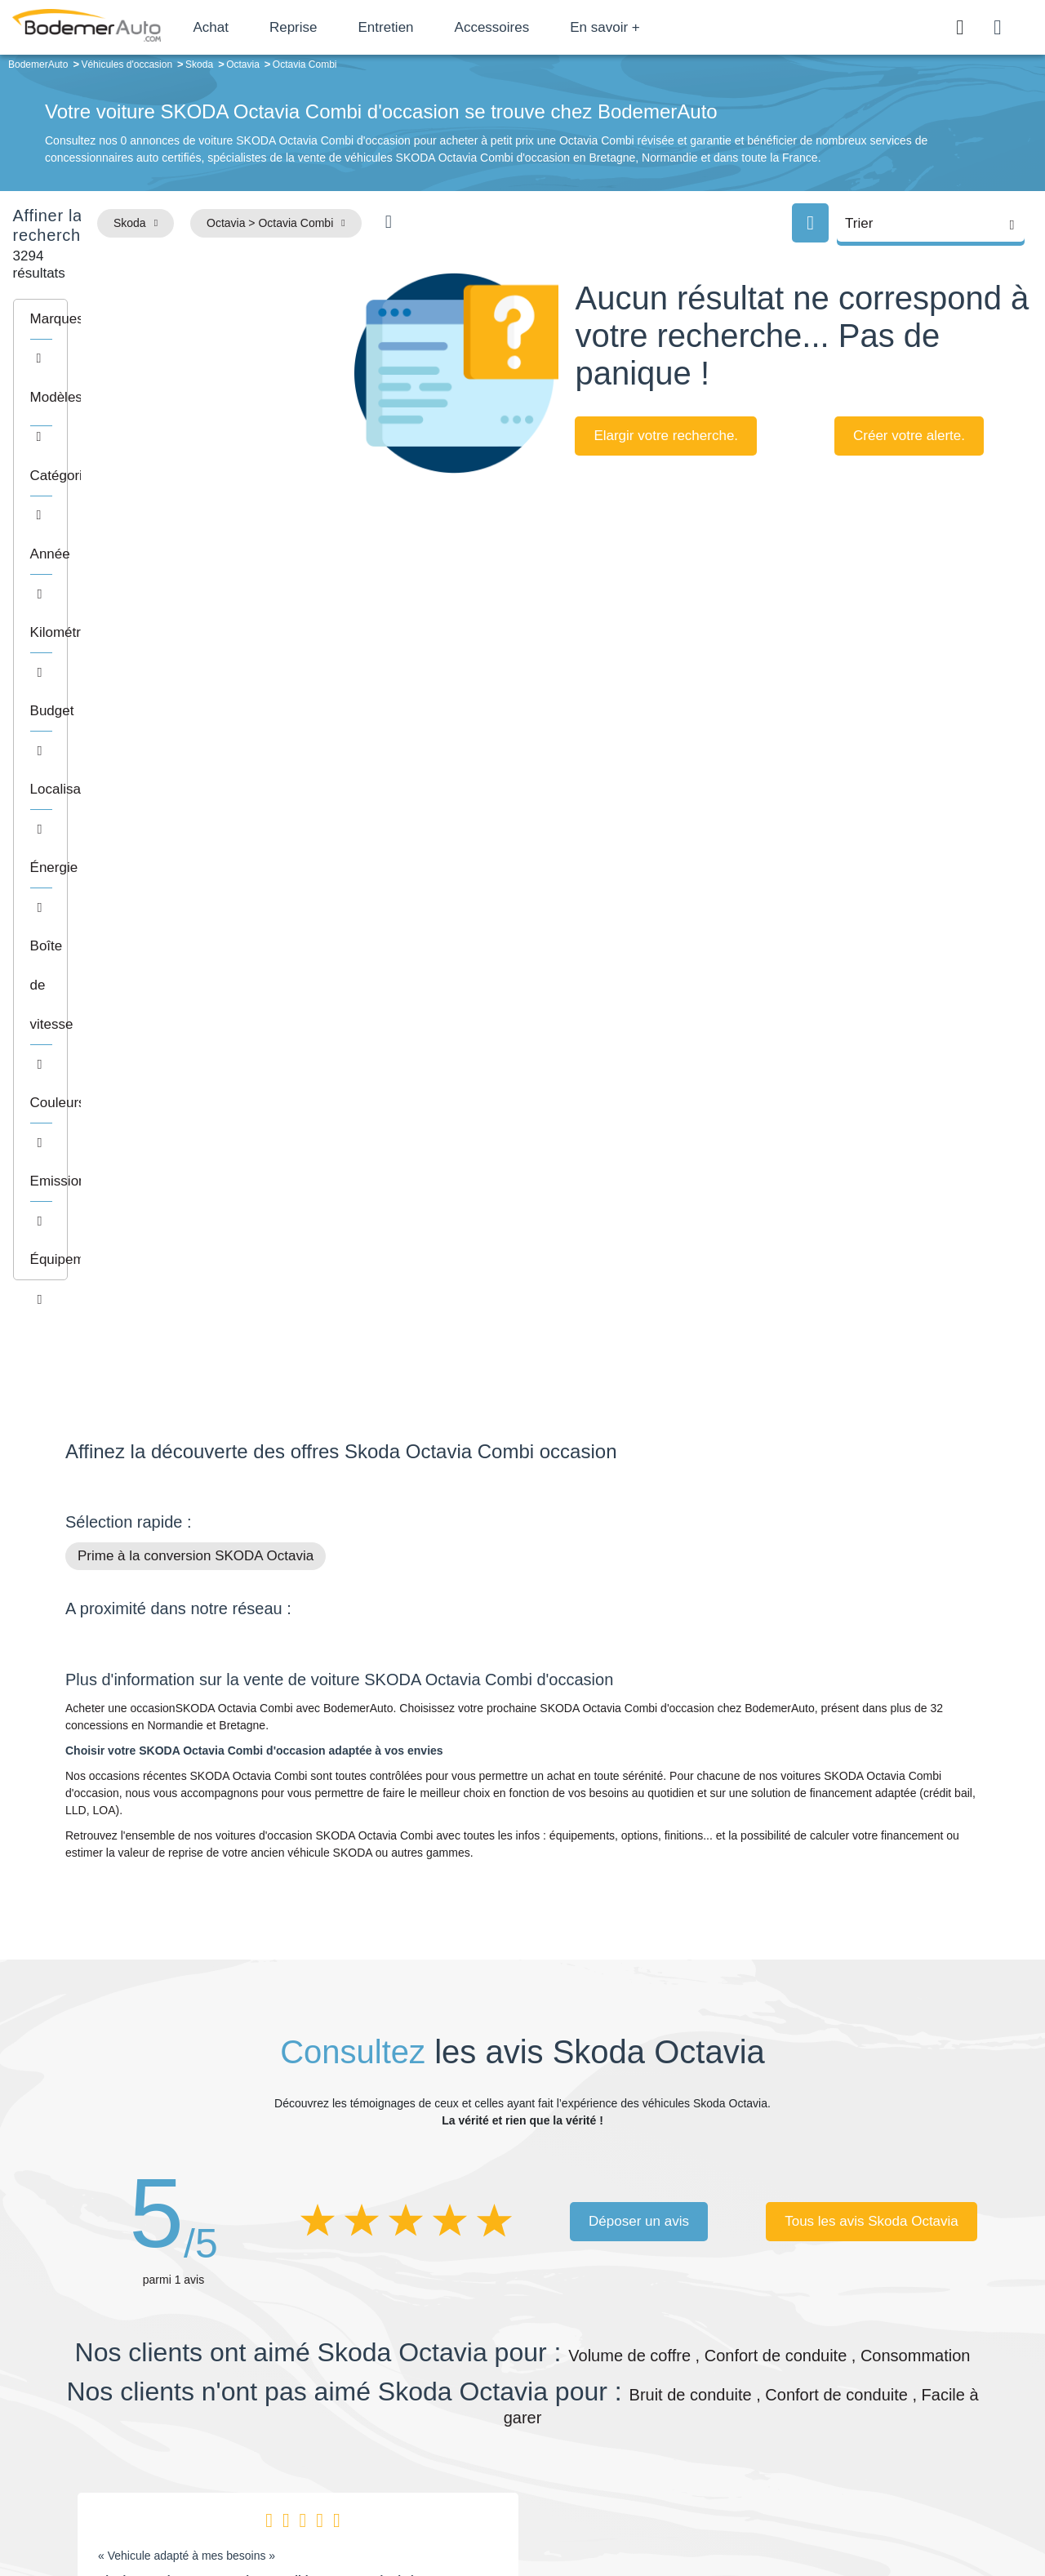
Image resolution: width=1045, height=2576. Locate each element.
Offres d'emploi (423, 2433)
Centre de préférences (535, 2508)
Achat (268, 27)
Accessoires (549, 27)
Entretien (443, 27)
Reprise (351, 27)
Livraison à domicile (849, 2409)
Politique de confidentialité (796, 2508)
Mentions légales (638, 2508)
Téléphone (184, 2362)
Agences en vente (845, 2459)
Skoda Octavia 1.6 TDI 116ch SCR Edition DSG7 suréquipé (256, 1998)
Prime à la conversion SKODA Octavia (196, 974)
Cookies (706, 2508)
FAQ (396, 2459)
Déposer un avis (639, 1639)
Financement (418, 2409)
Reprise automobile (848, 2384)
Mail (94, 2362)
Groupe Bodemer (429, 2359)
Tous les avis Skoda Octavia (871, 1639)
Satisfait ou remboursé (856, 2359)
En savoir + (663, 27)
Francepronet (228, 2509)
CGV (879, 2508)
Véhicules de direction (648, 2409)
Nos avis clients (113, 2393)
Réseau (405, 2384)
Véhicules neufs (632, 2433)
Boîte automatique (638, 2384)
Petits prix (617, 2359)
